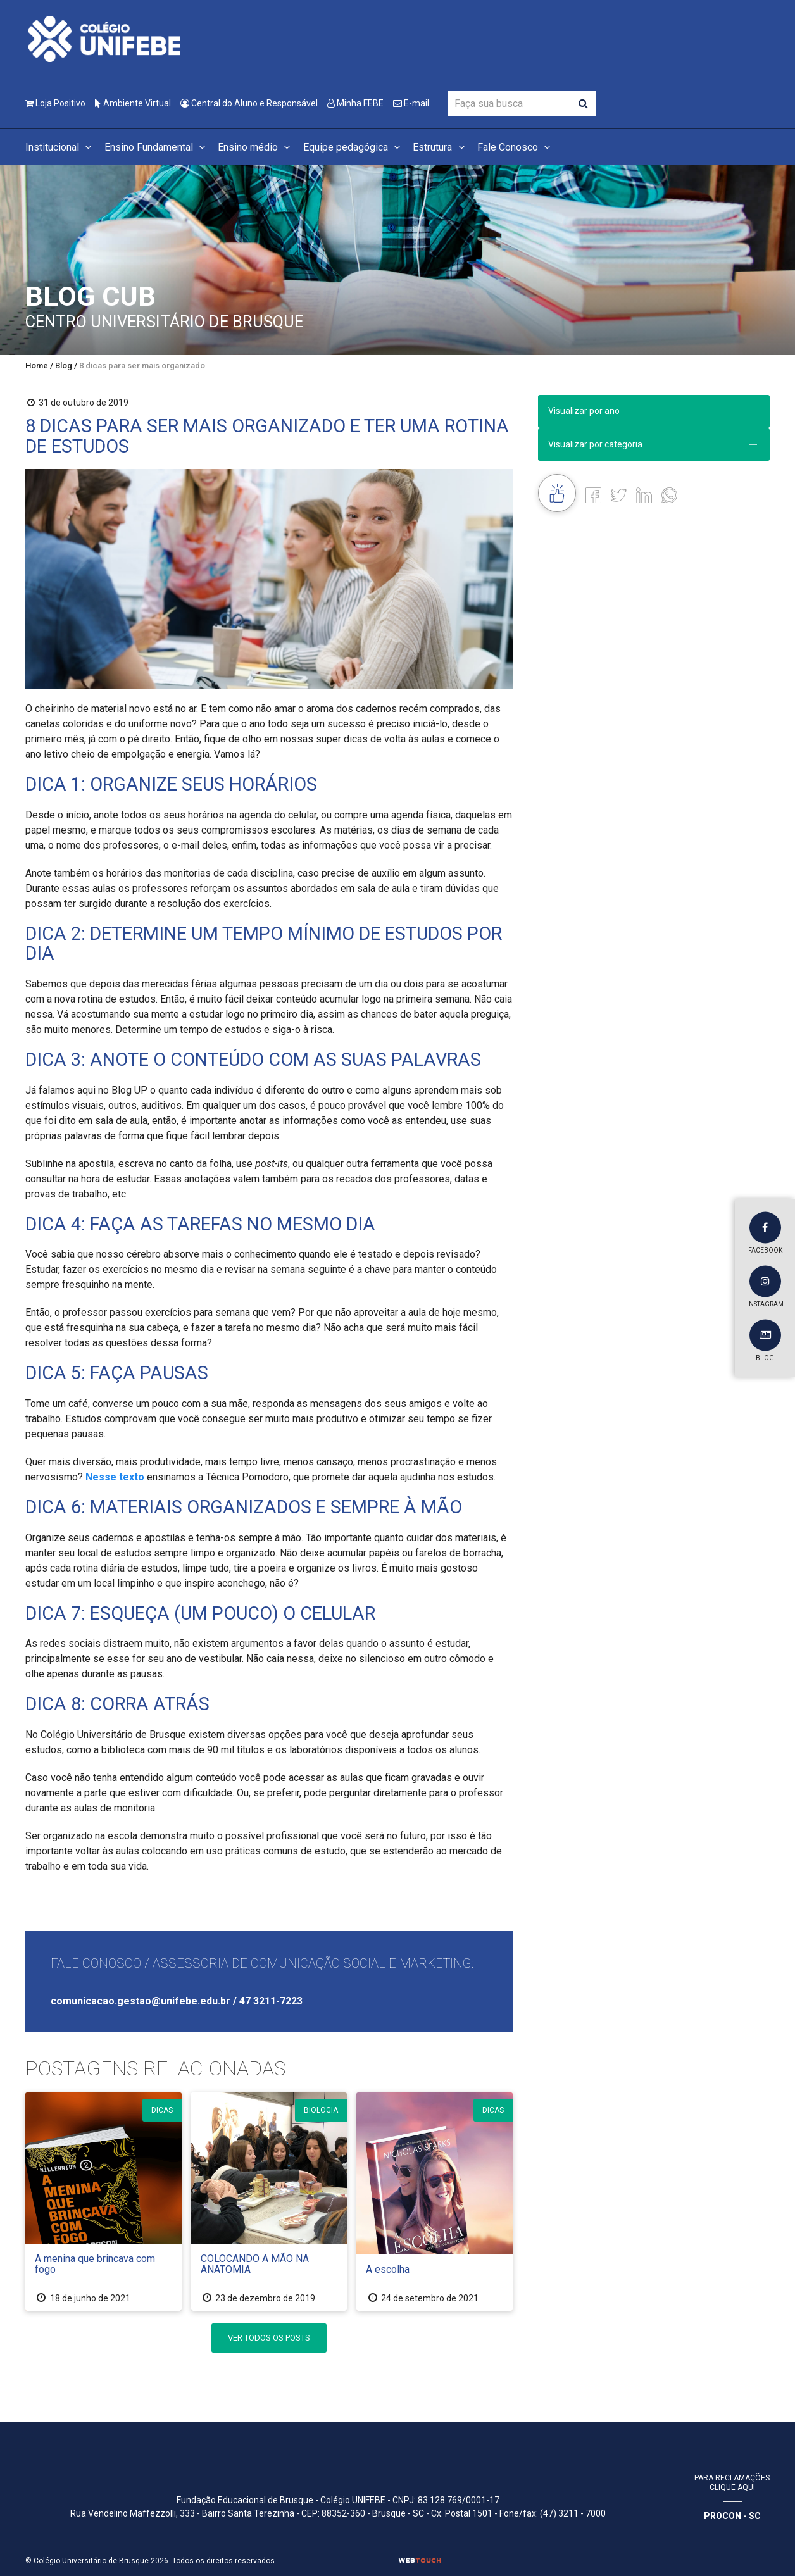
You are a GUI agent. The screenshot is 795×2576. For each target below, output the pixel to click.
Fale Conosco (515, 147)
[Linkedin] (644, 495)
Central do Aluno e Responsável (249, 103)
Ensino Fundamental (156, 147)
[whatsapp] (669, 495)
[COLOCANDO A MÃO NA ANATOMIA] (269, 2201)
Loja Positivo (55, 103)
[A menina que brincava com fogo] (103, 2201)
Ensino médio (256, 147)
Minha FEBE (355, 103)
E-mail (411, 103)
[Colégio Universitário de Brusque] (104, 38)
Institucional (60, 147)
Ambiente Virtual (133, 103)
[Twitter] (619, 495)
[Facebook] (593, 495)
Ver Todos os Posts (269, 2337)
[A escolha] (434, 2201)
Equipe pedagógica (353, 147)
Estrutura (440, 147)
